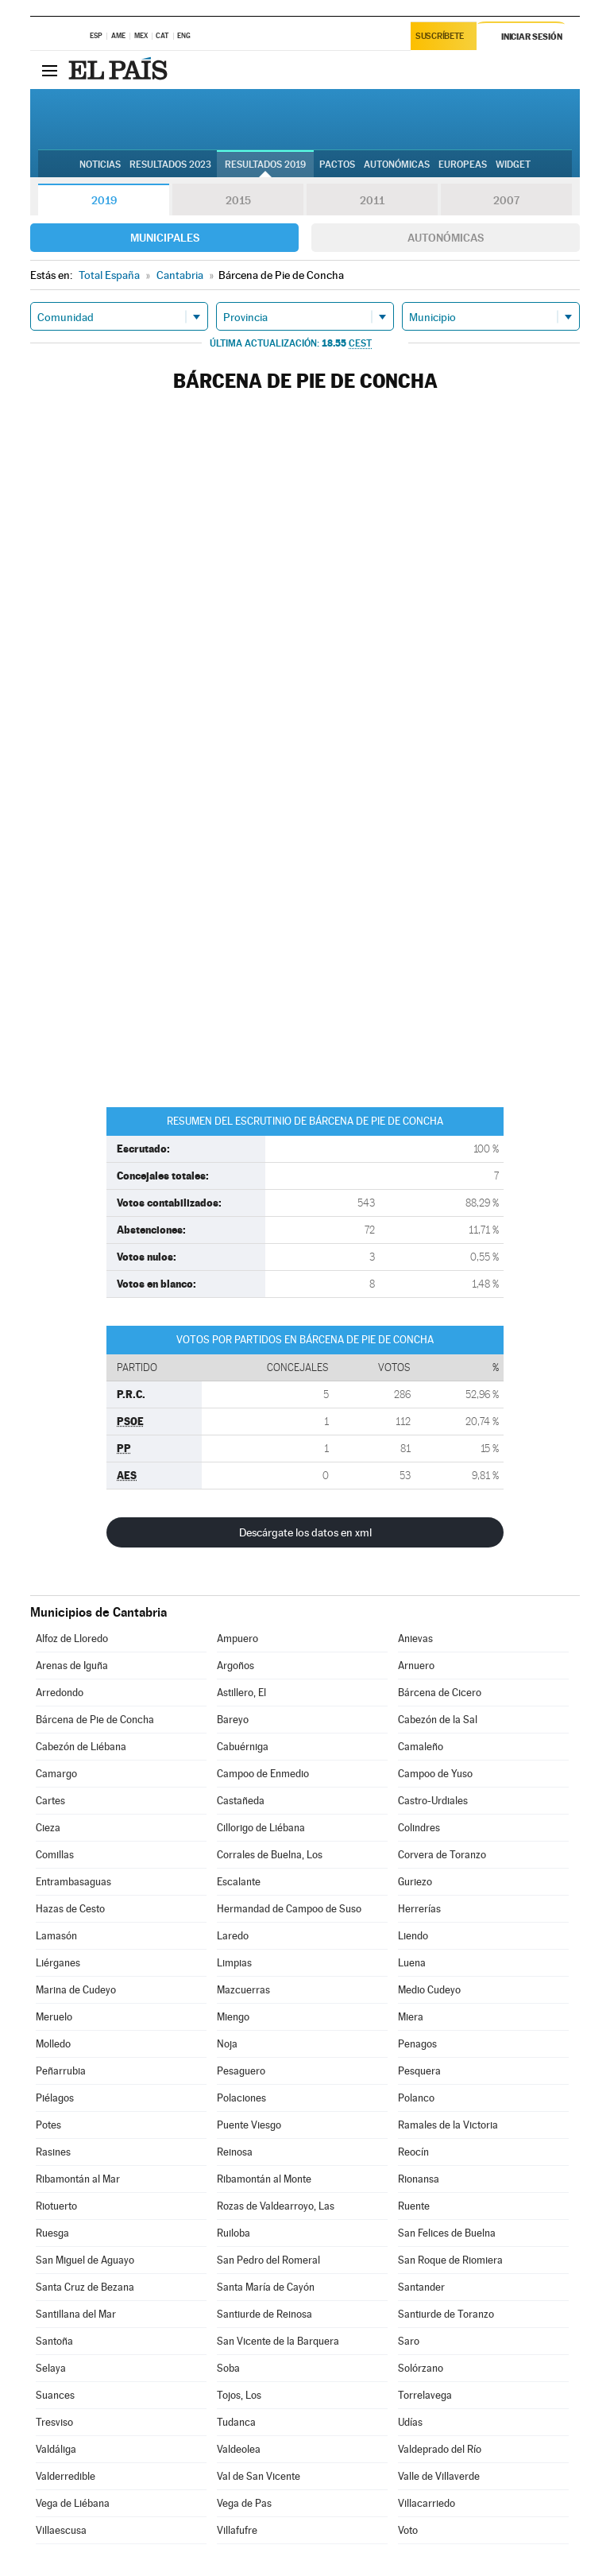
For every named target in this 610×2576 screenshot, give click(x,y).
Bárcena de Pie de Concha (95, 1720)
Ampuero (237, 1638)
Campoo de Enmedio (263, 1774)
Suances (55, 2395)
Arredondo (59, 1693)
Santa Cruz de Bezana (85, 2287)
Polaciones (241, 2098)
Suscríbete (441, 37)
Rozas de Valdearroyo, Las (275, 2206)
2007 (506, 200)
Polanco (416, 2098)
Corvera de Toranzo (442, 1855)
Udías (410, 2422)
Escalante (239, 1882)
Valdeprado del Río (439, 2449)
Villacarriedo (426, 2503)
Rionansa (418, 2179)
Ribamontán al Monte (264, 2179)
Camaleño (420, 1747)
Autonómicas (445, 237)
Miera (410, 2017)
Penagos (417, 2044)
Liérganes (58, 1963)
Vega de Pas (244, 2503)
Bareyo (233, 1720)
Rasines (53, 2152)
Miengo (233, 2017)
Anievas (415, 1638)
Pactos (337, 164)
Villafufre (237, 2530)
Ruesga (52, 2233)
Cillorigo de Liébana (261, 1828)
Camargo (56, 1774)
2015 (238, 200)
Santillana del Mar (76, 2314)
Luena (412, 1963)
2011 (372, 200)
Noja (227, 2044)
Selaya (51, 2368)
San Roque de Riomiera (450, 2260)
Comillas (55, 1855)
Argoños (235, 1665)
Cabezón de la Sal (437, 1720)
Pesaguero (241, 2071)
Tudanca (236, 2422)
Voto (408, 2530)
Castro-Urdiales (433, 1801)
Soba (228, 2368)
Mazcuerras (243, 1990)
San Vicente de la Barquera (278, 2341)
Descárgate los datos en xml (305, 1532)
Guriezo (415, 1882)
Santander (421, 2287)
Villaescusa (61, 2530)
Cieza (48, 1828)
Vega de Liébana (73, 2503)
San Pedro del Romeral (268, 2260)
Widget (513, 164)
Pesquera (419, 2071)
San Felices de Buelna (447, 2233)
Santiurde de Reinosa (264, 2314)
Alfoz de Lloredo (72, 1638)
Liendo (413, 1936)
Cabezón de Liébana (81, 1747)
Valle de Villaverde (439, 2476)
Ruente (414, 2206)
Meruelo (54, 2017)
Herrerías (419, 1909)
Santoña (54, 2341)
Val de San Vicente (258, 2476)
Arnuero (416, 1665)
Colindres (419, 1828)
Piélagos (55, 2098)
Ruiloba (233, 2233)
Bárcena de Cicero (439, 1693)
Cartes (50, 1801)
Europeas (462, 164)
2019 (104, 200)
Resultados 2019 (265, 164)
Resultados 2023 (170, 164)
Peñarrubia (61, 2071)
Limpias (234, 1963)
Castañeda (240, 1801)
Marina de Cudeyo (76, 1990)
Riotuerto (56, 2206)
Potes (48, 2125)
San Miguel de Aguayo (85, 2260)
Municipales (164, 237)
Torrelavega (425, 2395)
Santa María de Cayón (266, 2287)
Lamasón (56, 1936)
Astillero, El (241, 1693)
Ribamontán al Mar (78, 2179)
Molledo (53, 2044)
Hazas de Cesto (70, 1909)
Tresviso (54, 2422)
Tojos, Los (239, 2395)
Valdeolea (239, 2449)
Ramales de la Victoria (448, 2125)
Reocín (413, 2152)
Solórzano (420, 2368)
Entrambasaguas (73, 1882)
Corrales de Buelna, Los (269, 1855)
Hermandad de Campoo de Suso (289, 1909)
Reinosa (235, 2152)
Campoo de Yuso (435, 1774)
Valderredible (65, 2476)
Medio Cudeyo (429, 1990)
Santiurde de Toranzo (446, 2314)
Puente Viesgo (249, 2125)
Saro (408, 2341)
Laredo (233, 1936)
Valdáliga (56, 2449)
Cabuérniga (242, 1747)
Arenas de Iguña (72, 1665)
